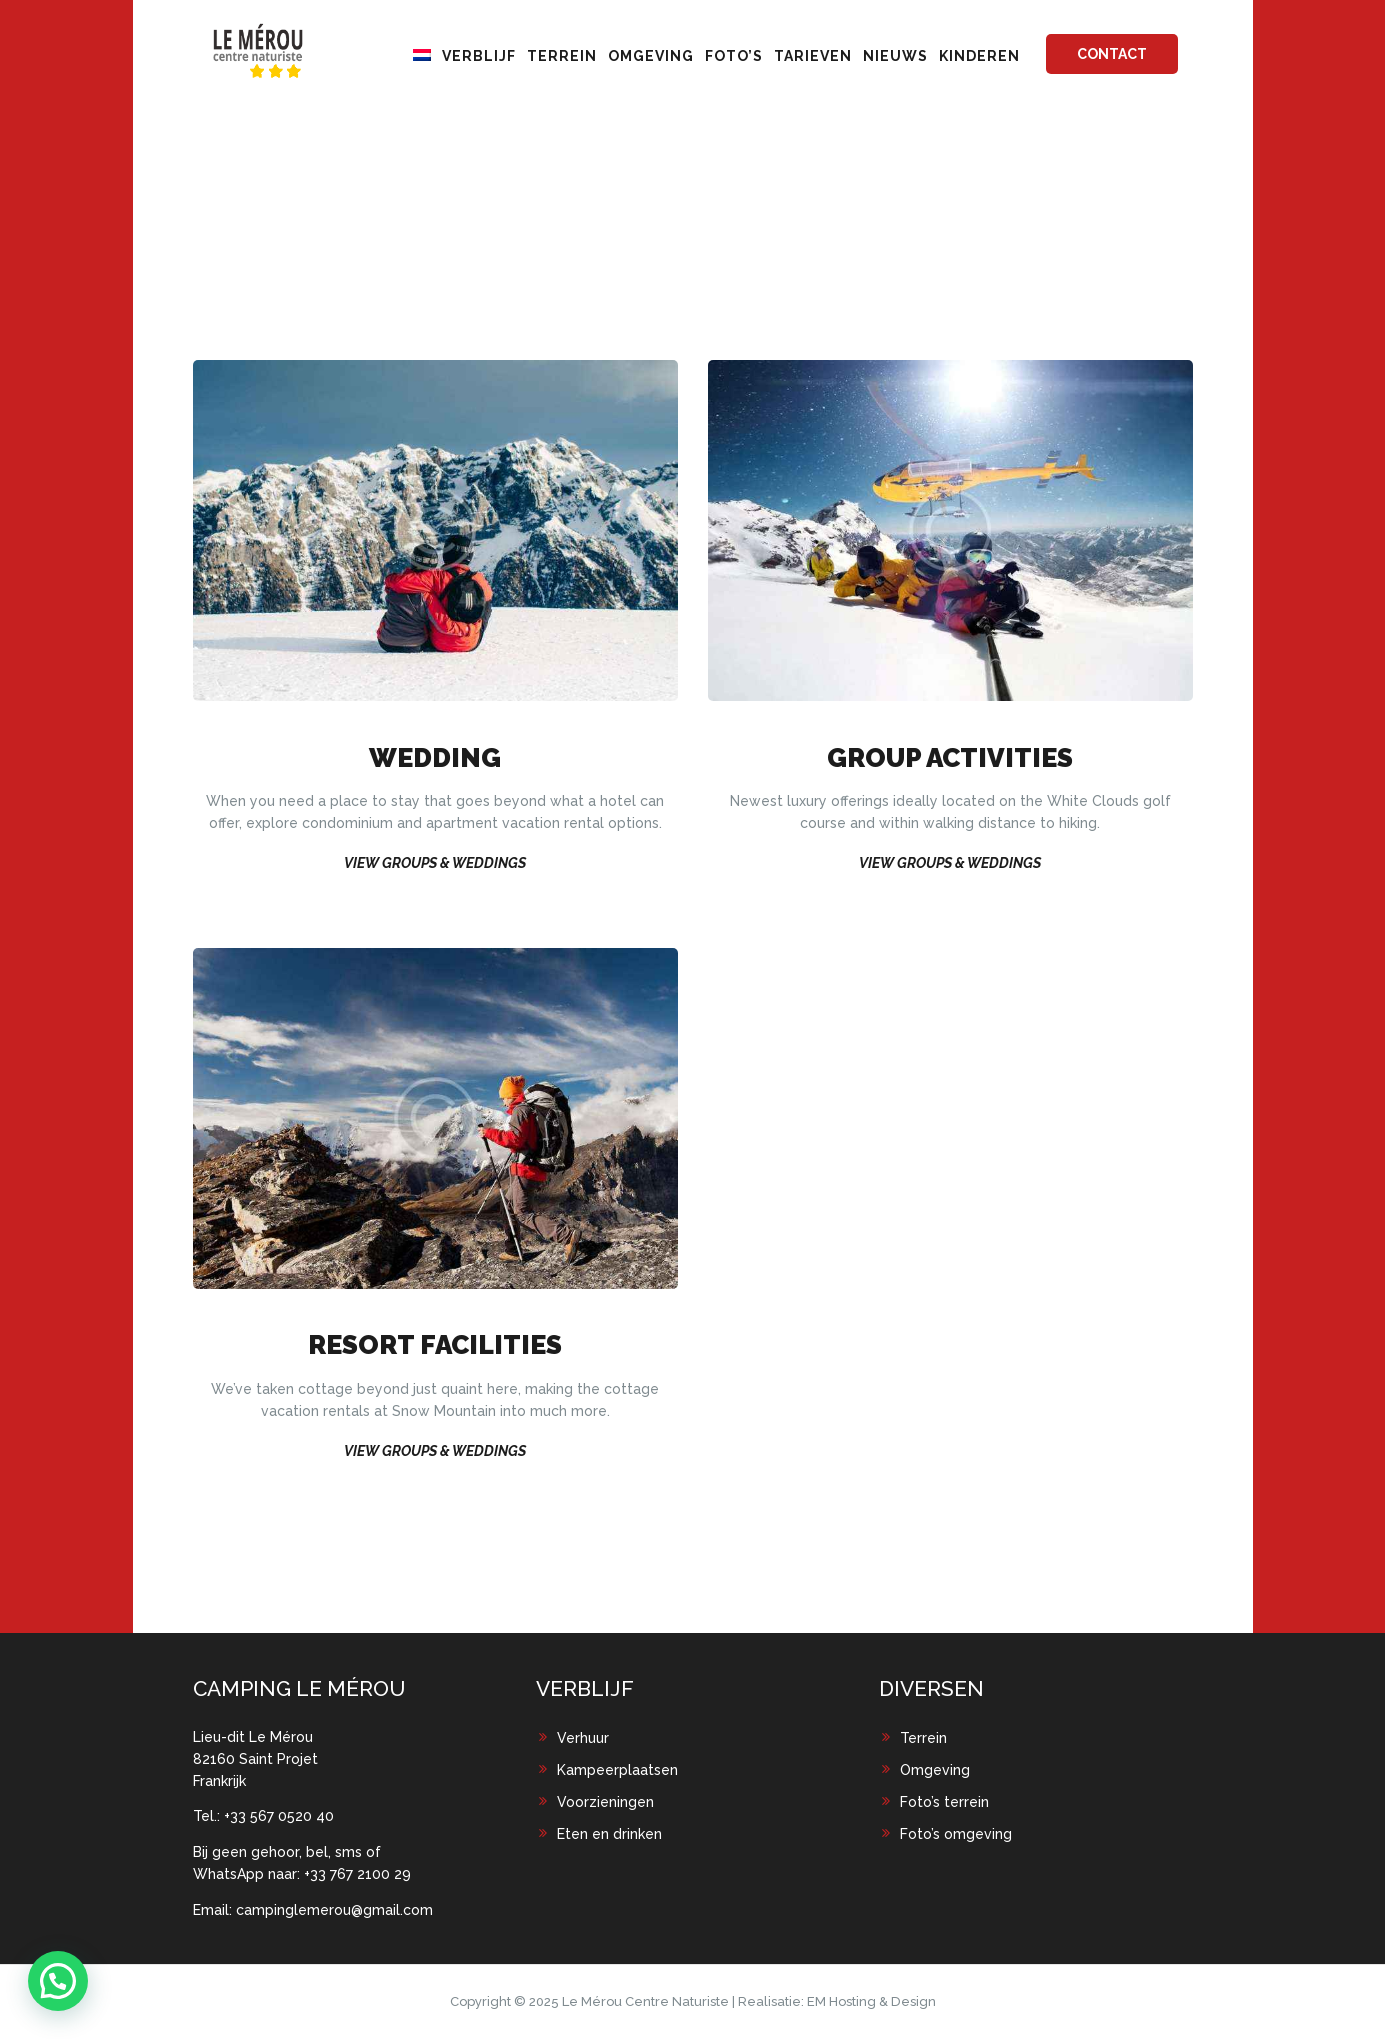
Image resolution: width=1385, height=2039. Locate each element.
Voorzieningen (605, 1802)
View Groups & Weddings (435, 863)
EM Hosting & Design (871, 2001)
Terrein (923, 1738)
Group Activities (950, 758)
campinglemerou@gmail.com (334, 1910)
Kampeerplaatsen (617, 1770)
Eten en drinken (609, 1834)
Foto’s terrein (944, 1802)
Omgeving (935, 1770)
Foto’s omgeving (956, 1834)
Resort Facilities (435, 1345)
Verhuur (583, 1738)
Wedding (435, 758)
